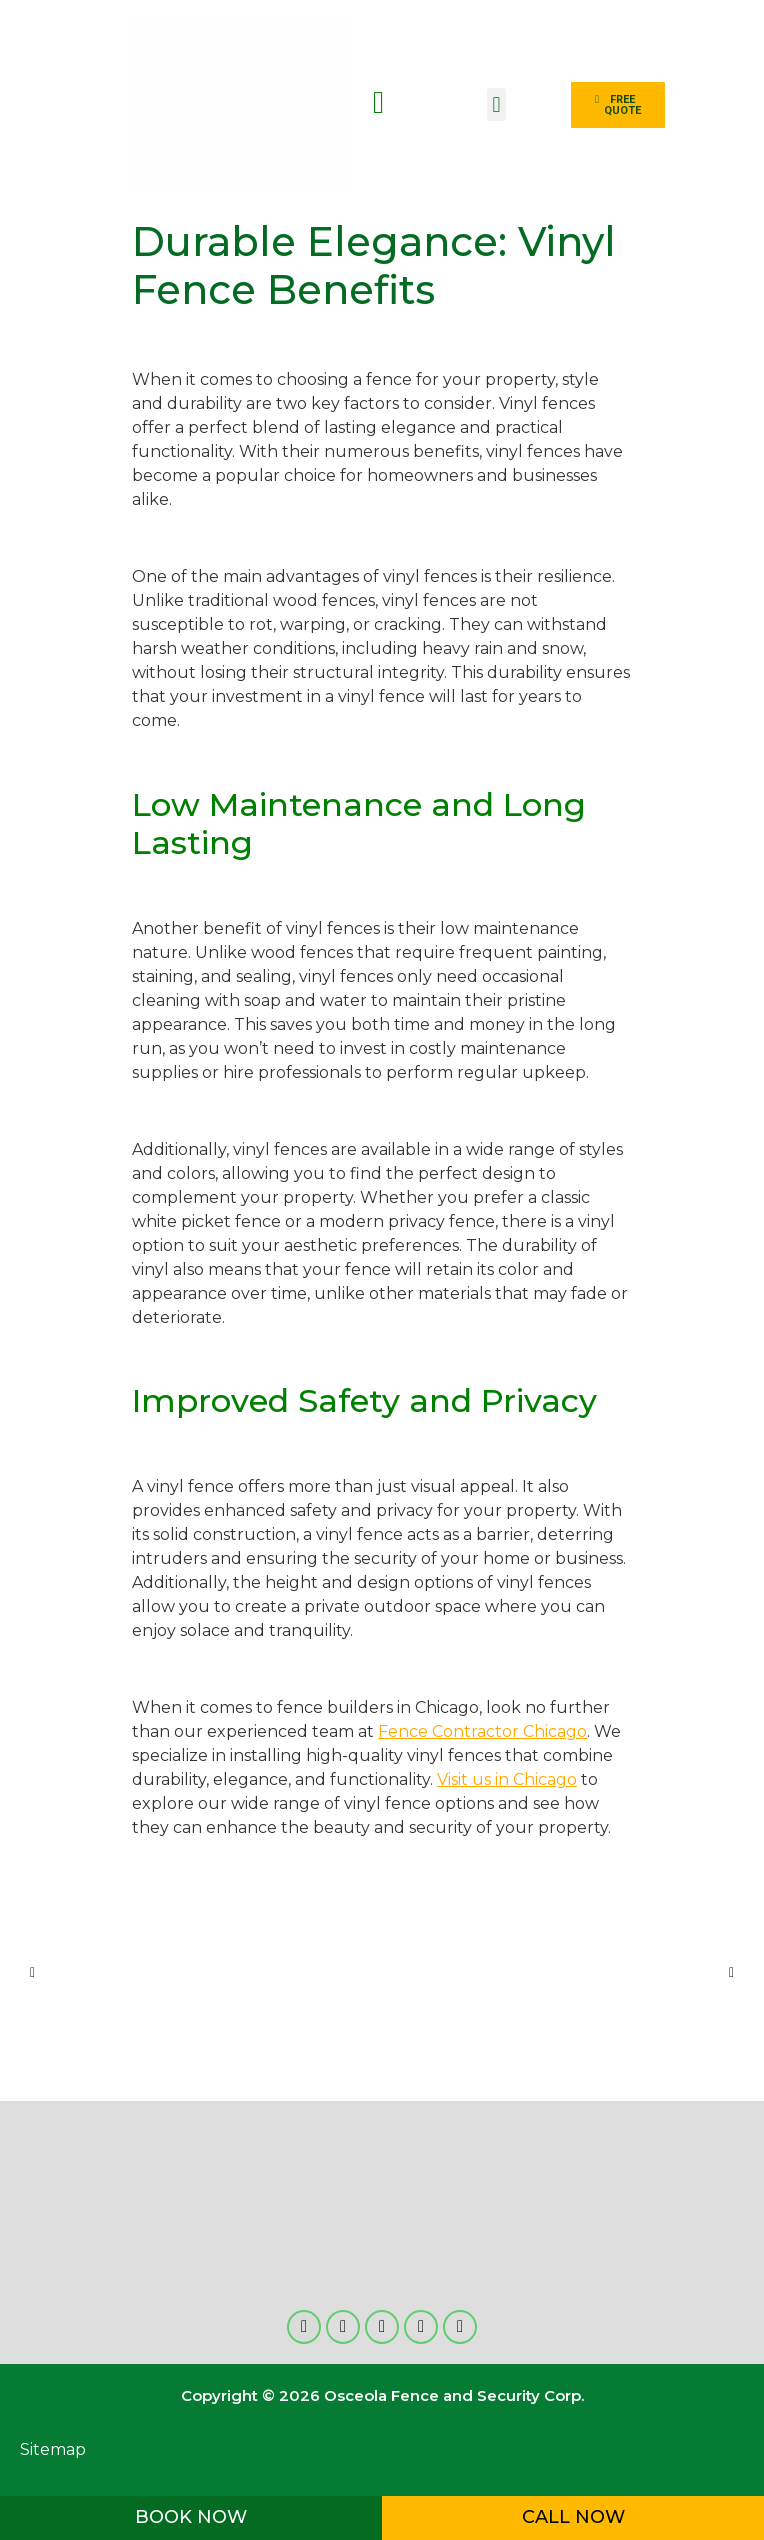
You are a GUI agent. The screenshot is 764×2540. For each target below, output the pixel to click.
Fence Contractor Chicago (482, 1731)
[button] (496, 104)
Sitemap (53, 2449)
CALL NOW (573, 2517)
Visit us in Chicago (507, 1779)
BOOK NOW (191, 2517)
